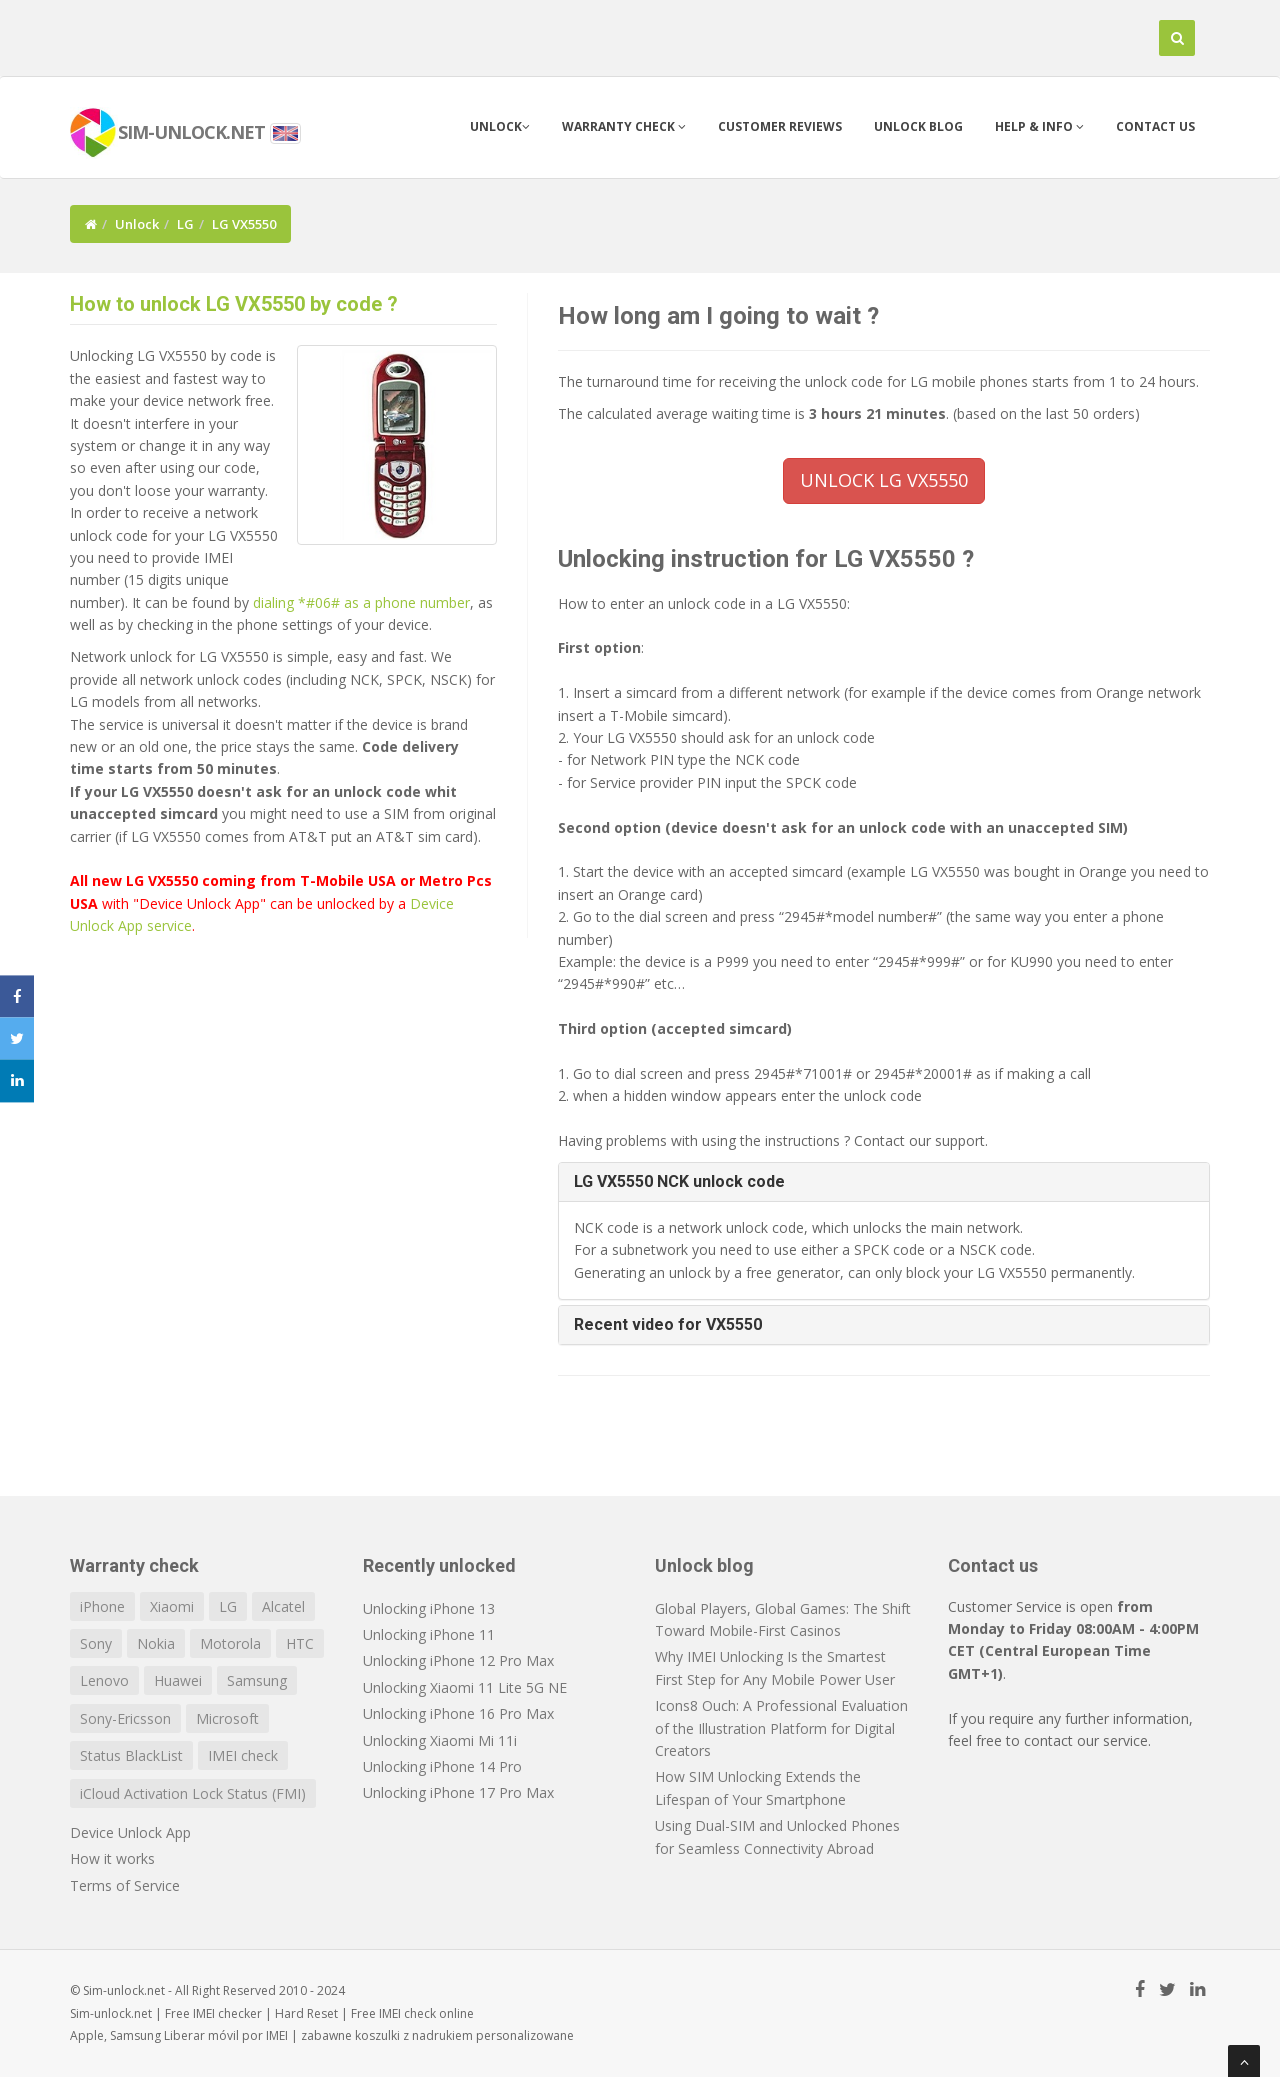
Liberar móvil (201, 2035)
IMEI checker (227, 2013)
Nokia (156, 1643)
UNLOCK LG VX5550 (884, 480)
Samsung (257, 1680)
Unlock (500, 126)
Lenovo (104, 1680)
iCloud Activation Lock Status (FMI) (193, 1793)
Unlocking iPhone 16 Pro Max (458, 1713)
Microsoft (227, 1718)
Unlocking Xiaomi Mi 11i (440, 1740)
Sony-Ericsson (125, 1718)
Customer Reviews (780, 126)
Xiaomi (172, 1606)
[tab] (884, 1182)
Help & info (1039, 126)
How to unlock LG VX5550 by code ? (234, 304)
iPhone (102, 1606)
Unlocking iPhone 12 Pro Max (458, 1660)
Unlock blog (918, 126)
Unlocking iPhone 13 (429, 1608)
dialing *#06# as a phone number (361, 602)
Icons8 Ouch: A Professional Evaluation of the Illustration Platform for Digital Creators (781, 1728)
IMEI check (243, 1755)
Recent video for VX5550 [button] (668, 1324)
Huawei (178, 1680)
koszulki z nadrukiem (414, 2035)
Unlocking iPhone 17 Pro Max (458, 1792)
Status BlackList (131, 1755)
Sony (96, 1643)
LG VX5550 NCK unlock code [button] (679, 1181)
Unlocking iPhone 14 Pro (442, 1766)
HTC (300, 1643)
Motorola (230, 1643)
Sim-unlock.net (111, 2013)
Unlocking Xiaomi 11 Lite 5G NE (465, 1687)
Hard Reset (306, 2013)
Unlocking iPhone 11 (429, 1634)
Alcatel (283, 1606)
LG (185, 224)
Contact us (1155, 126)
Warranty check (624, 126)
